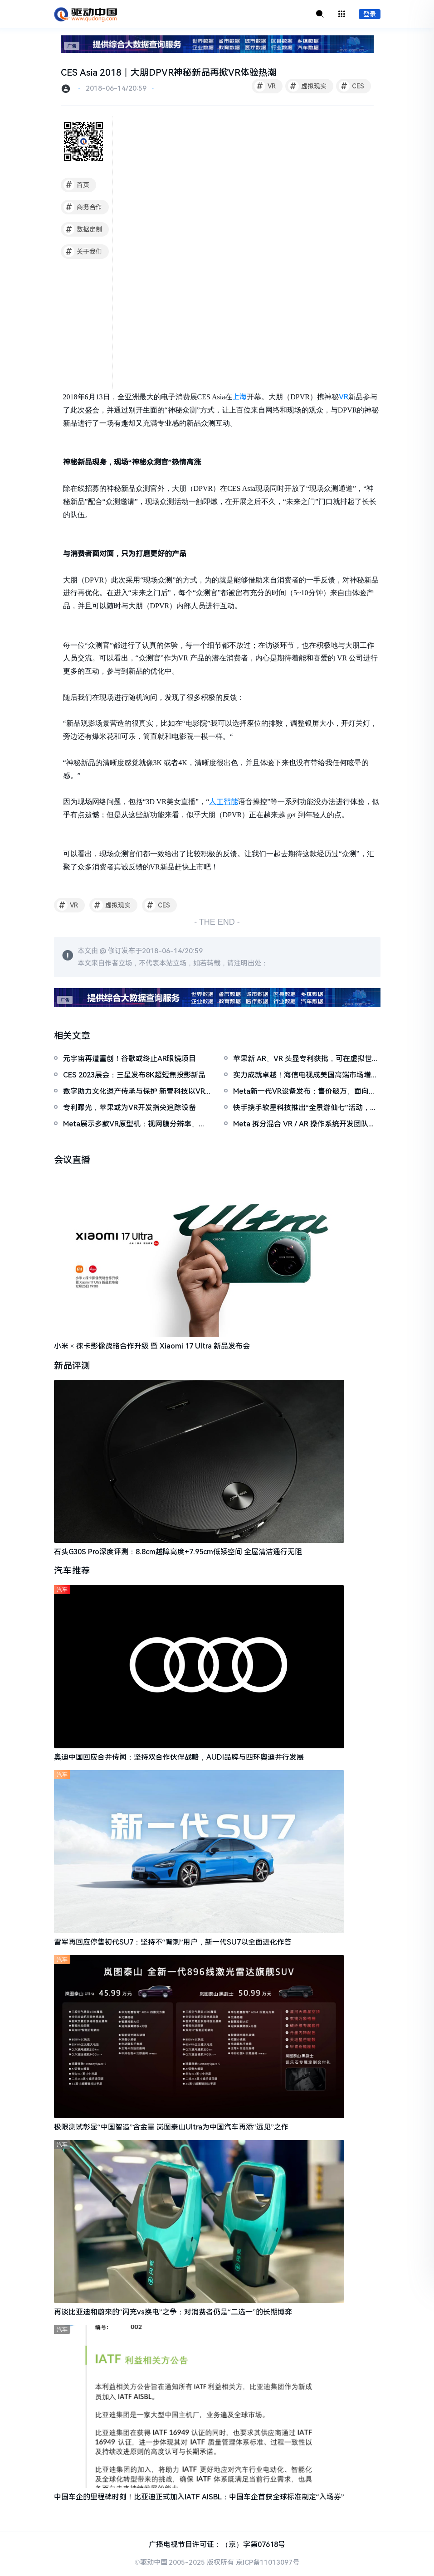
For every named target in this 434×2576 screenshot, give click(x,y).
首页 (76, 185)
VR (265, 86)
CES (351, 86)
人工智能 (223, 801)
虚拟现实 (307, 86)
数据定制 (82, 229)
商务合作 (82, 207)
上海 (239, 397)
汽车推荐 (72, 1571)
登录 (369, 14)
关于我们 (82, 252)
